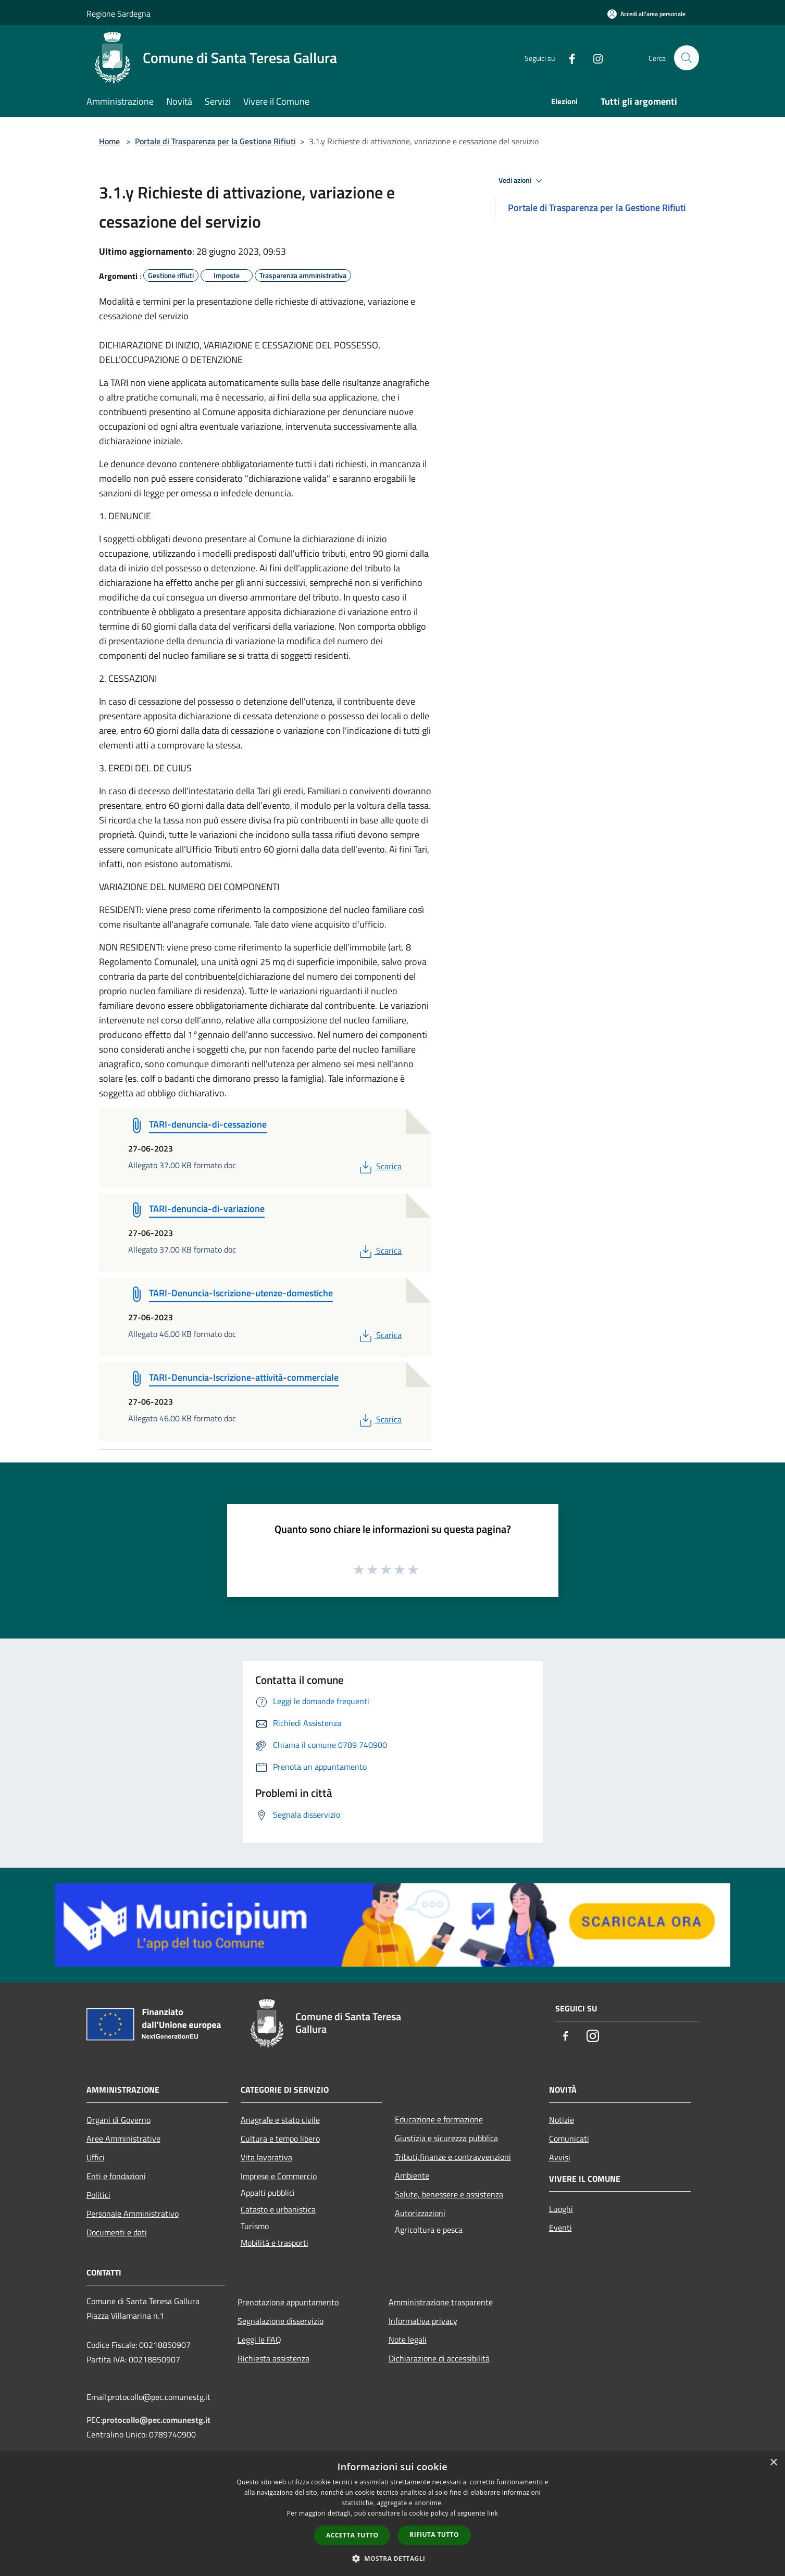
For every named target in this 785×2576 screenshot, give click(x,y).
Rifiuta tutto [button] (434, 2534)
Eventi (560, 2227)
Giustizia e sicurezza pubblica (446, 2138)
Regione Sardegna (118, 13)
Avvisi (559, 2157)
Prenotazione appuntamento (288, 2302)
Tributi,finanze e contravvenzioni (453, 2156)
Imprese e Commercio (279, 2176)
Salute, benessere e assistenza (449, 2194)
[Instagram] (593, 58)
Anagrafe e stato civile (280, 2120)
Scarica (379, 1166)
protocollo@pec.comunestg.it (156, 2420)
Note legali (408, 2339)
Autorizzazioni (420, 2213)
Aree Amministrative (123, 2138)
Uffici (95, 2157)
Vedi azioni (522, 180)
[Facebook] (567, 58)
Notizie (561, 2120)
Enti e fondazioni (116, 2176)
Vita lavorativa (266, 2157)
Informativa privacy (423, 2321)
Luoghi (561, 2209)
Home (109, 141)
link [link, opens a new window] (492, 2513)
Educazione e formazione (439, 2119)
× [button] (773, 2463)
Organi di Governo (118, 2120)
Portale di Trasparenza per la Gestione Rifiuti (215, 141)
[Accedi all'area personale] (646, 14)
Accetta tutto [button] (352, 2535)
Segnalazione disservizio (280, 2321)
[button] (393, 2558)
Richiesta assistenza (273, 2358)
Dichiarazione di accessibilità (439, 2358)
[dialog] (392, 2514)
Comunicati (569, 2138)
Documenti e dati (116, 2232)
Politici (98, 2195)
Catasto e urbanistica (278, 2209)
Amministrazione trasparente (441, 2302)
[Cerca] (686, 57)
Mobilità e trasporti (274, 2242)
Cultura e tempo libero (280, 2138)
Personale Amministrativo (132, 2213)
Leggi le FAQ (259, 2339)
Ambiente (412, 2175)
